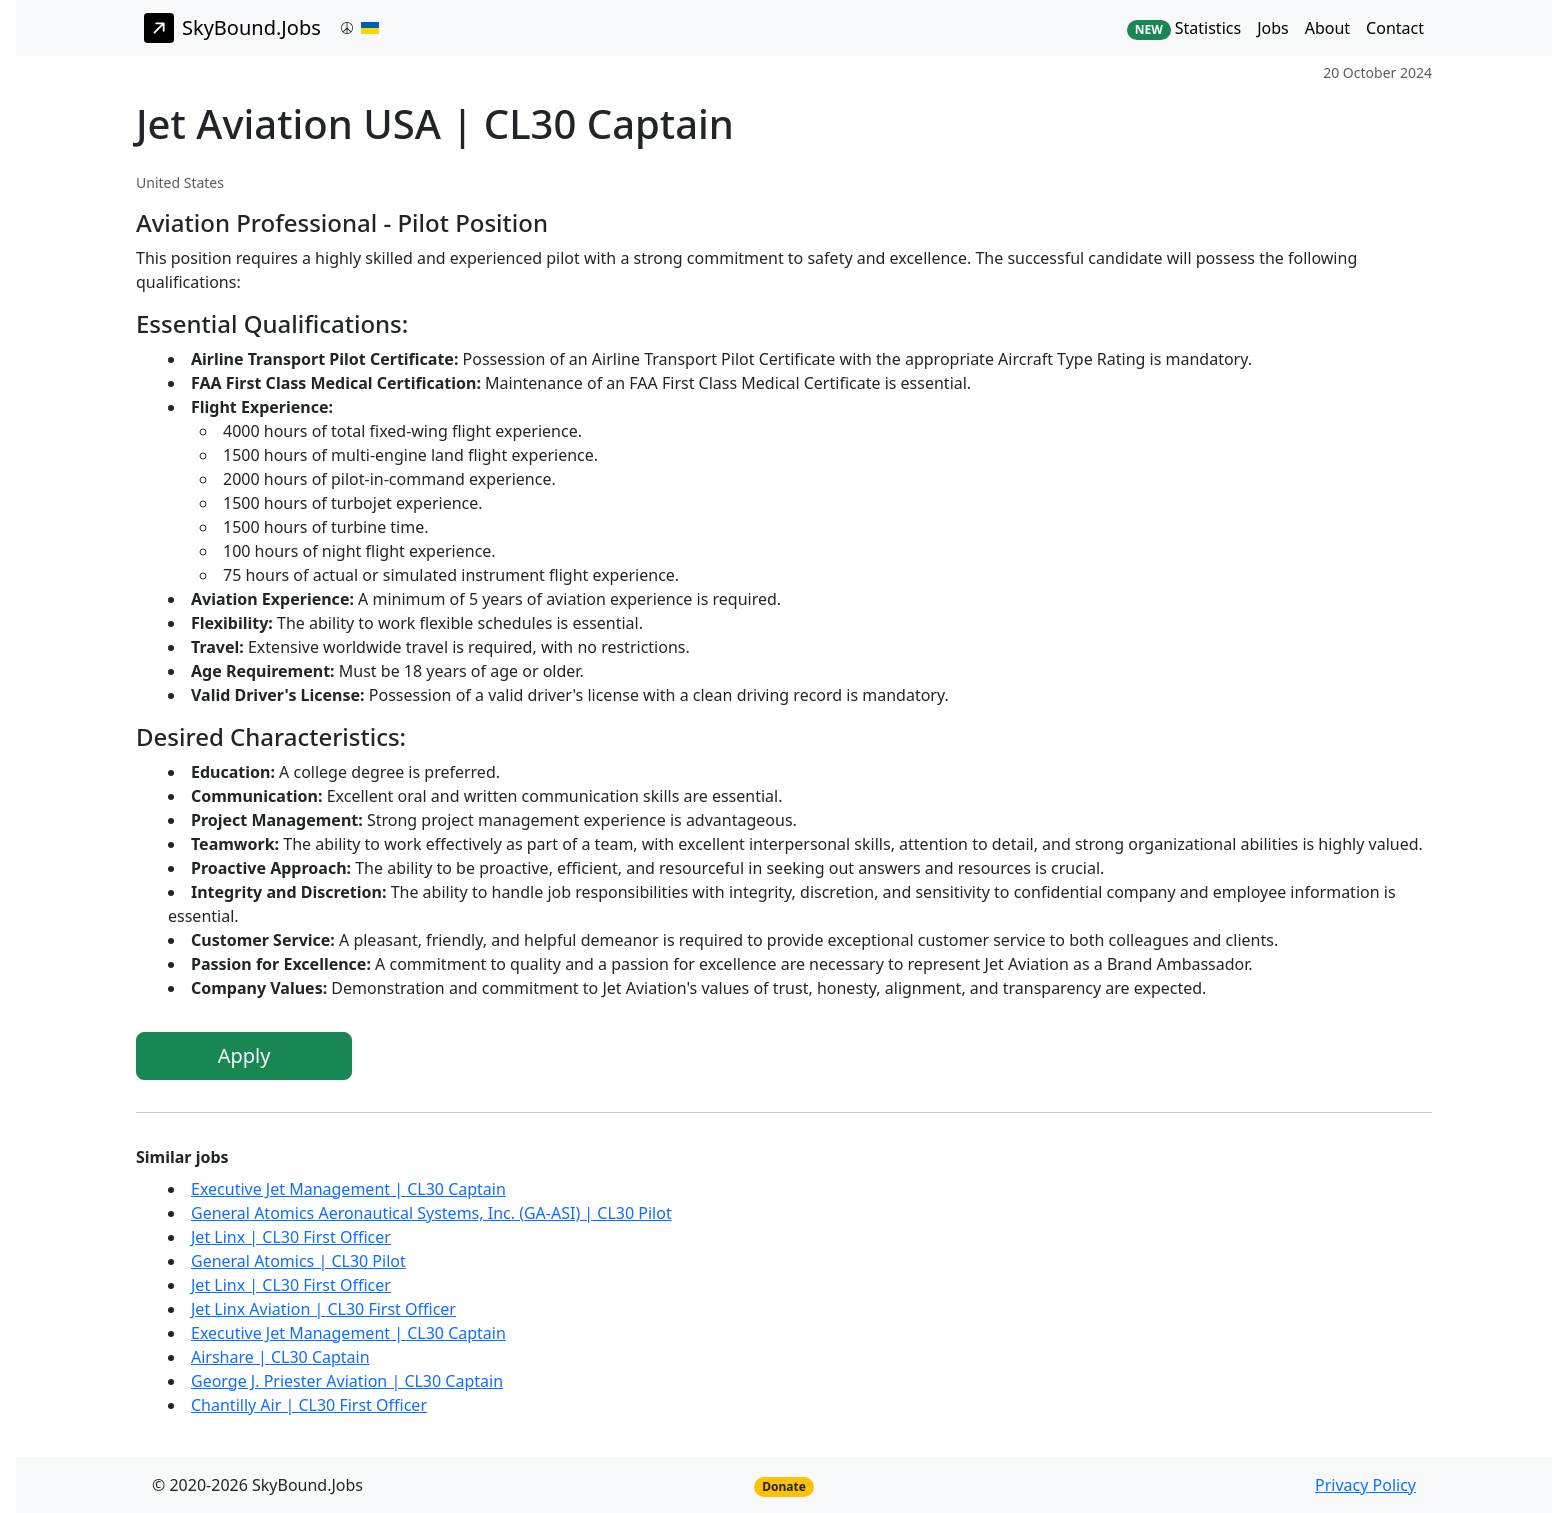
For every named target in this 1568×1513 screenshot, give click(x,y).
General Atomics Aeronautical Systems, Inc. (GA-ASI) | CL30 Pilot (431, 1213)
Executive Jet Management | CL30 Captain (348, 1189)
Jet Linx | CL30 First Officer (291, 1237)
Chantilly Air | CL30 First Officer (309, 1405)
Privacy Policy (1365, 1485)
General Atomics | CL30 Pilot (298, 1261)
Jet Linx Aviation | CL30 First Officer (323, 1309)
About (1327, 28)
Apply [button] (244, 1055)
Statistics (1184, 28)
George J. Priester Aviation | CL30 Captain (347, 1381)
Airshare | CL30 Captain (280, 1357)
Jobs (1273, 28)
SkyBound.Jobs (232, 28)
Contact (1395, 28)
